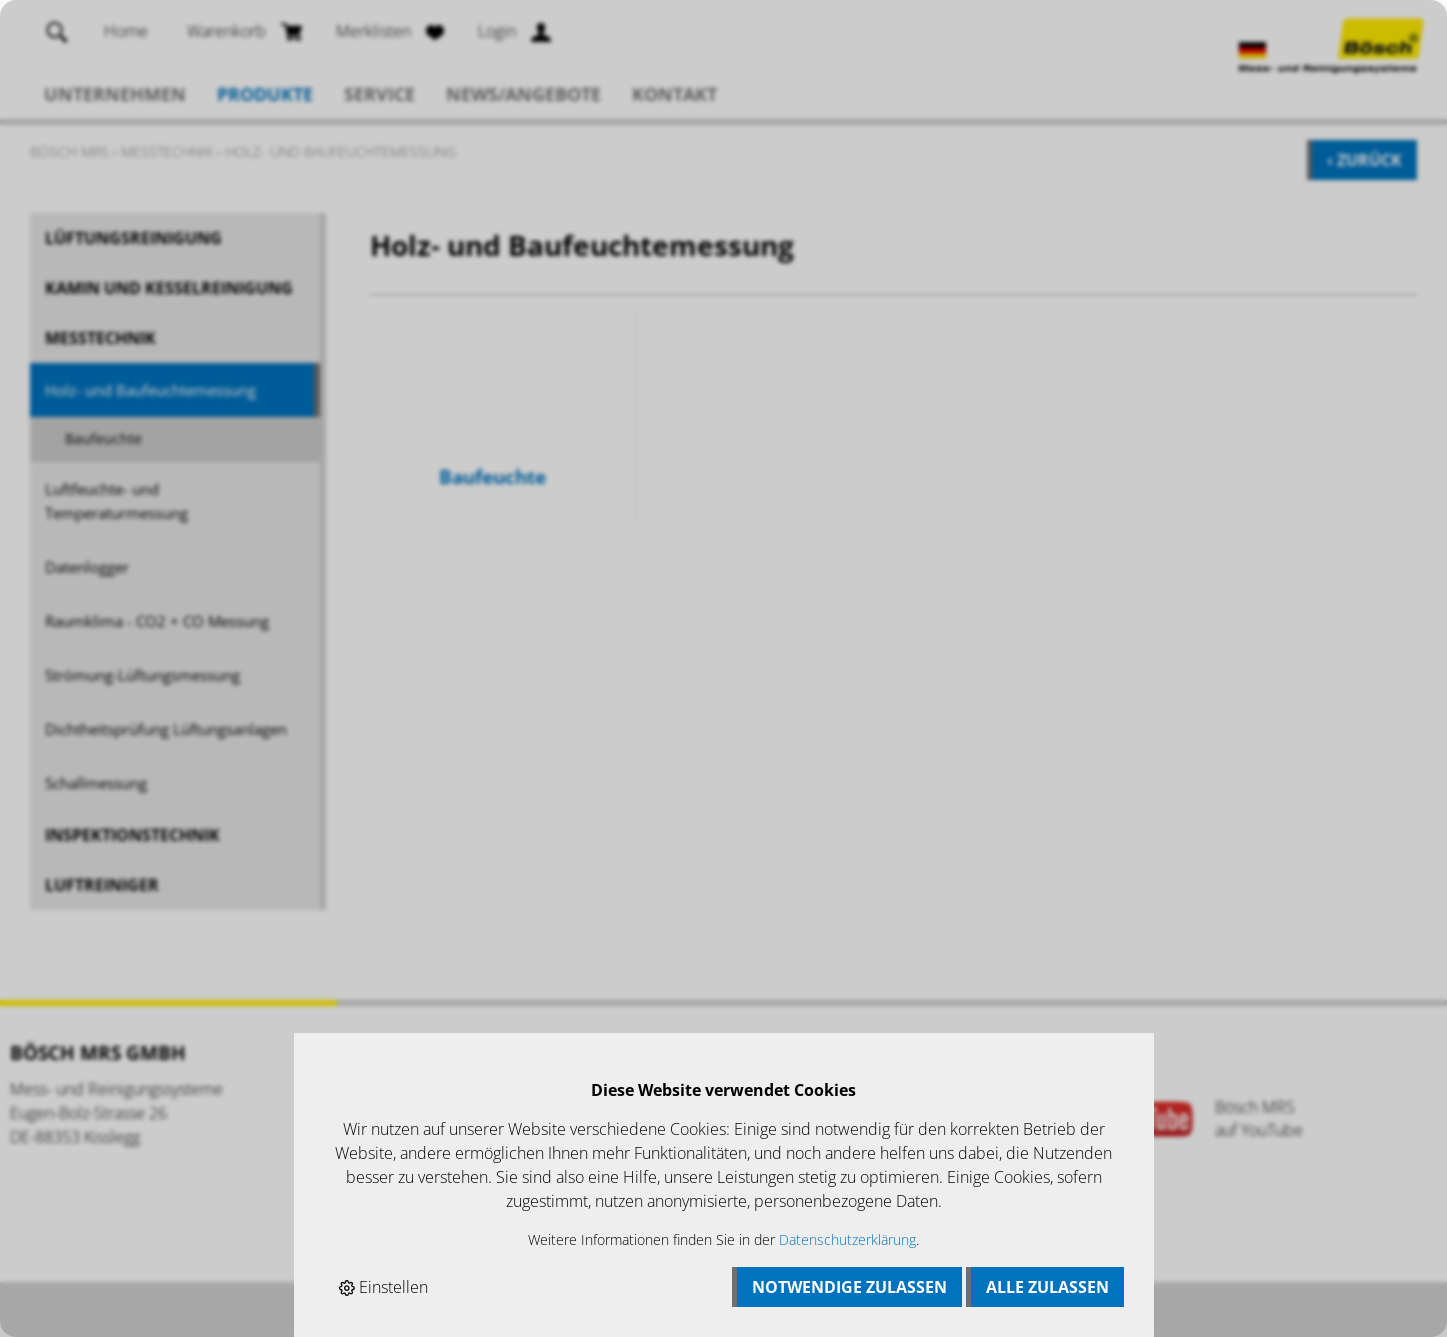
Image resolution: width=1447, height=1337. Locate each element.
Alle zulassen (1047, 1287)
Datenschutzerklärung (847, 1239)
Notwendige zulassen (849, 1287)
